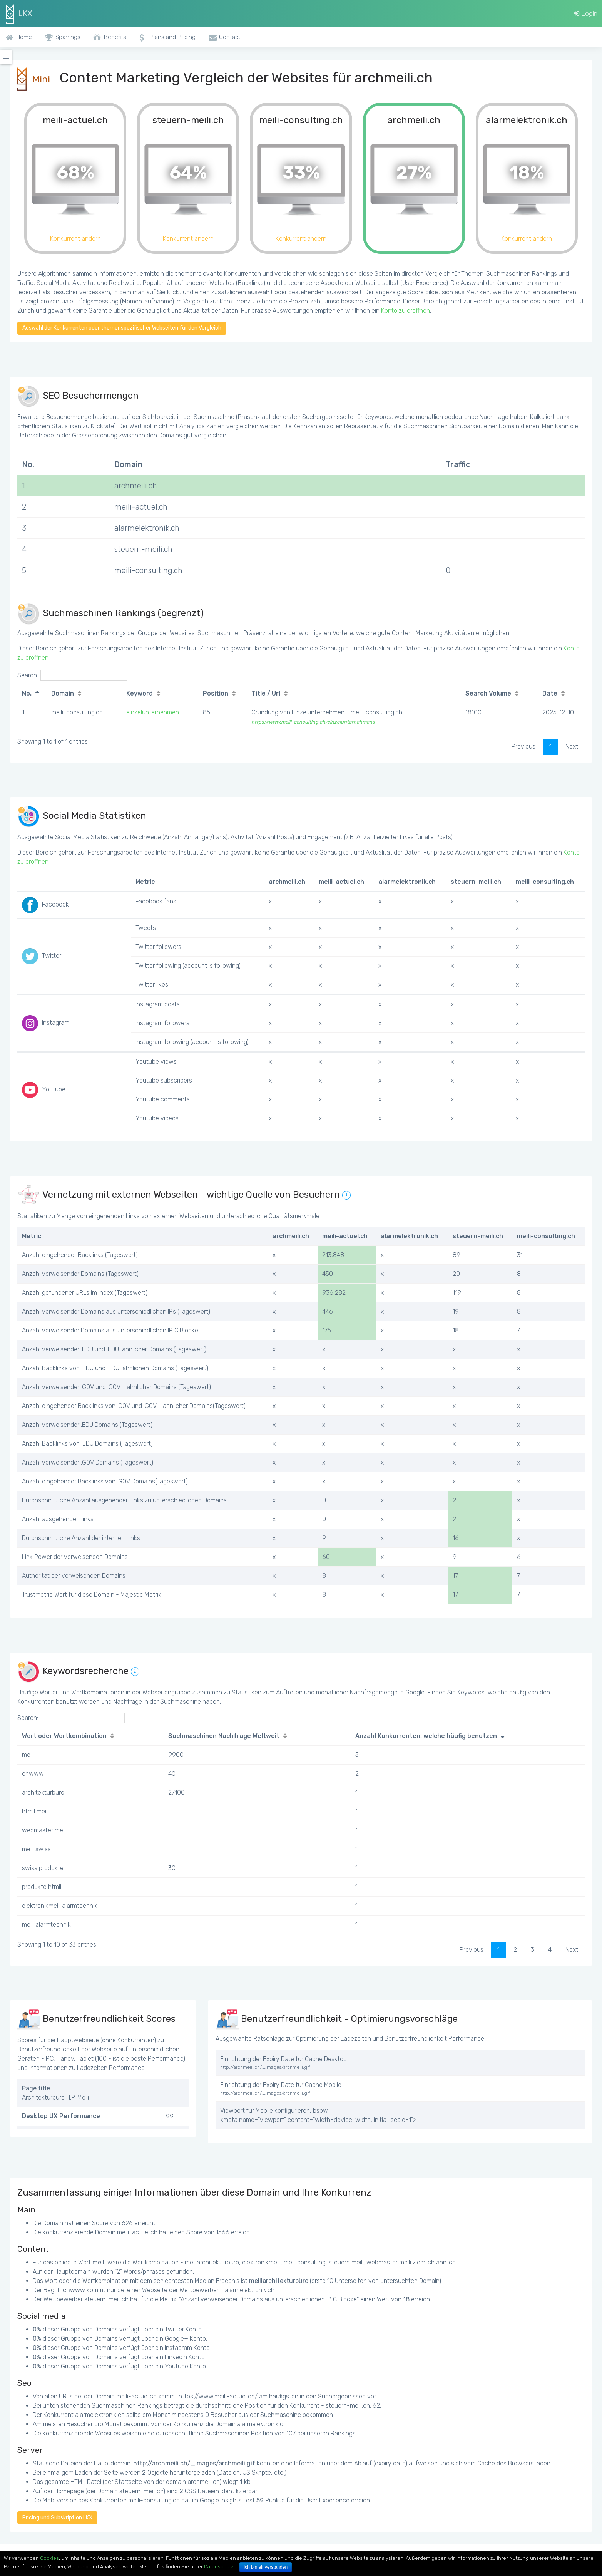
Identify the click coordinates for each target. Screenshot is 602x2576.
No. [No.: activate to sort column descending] (27, 693)
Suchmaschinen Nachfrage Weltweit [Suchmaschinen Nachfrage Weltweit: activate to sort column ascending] (223, 1736)
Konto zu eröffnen (405, 310)
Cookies (49, 2558)
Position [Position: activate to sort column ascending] (215, 693)
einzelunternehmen (152, 712)
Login (585, 13)
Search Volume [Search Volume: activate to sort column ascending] (488, 693)
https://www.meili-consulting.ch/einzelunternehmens (313, 722)
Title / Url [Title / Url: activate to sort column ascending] (265, 693)
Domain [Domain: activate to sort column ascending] (62, 693)
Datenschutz (218, 2566)
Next (571, 746)
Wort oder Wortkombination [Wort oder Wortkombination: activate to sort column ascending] (64, 1736)
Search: (72, 675)
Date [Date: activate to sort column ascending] (549, 693)
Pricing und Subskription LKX (57, 2517)
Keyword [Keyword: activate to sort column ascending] (139, 693)
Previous (523, 746)
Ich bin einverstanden (266, 2567)
